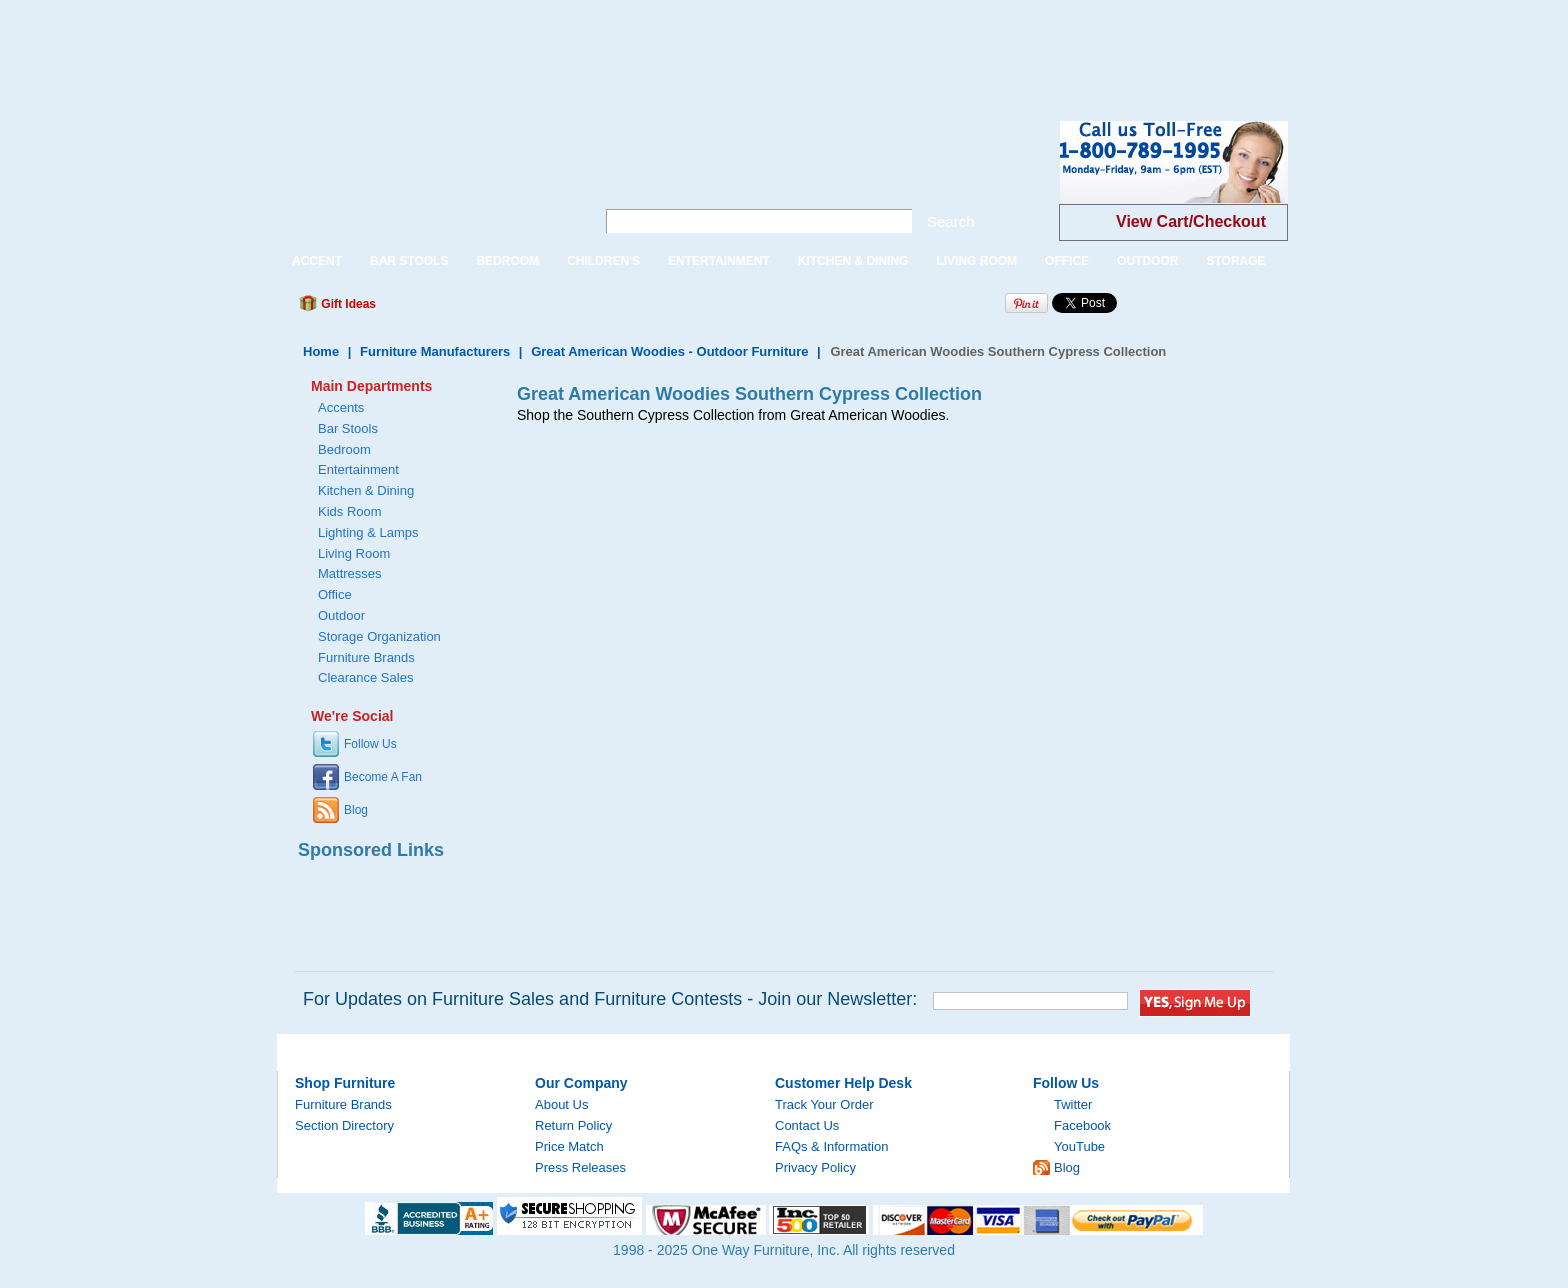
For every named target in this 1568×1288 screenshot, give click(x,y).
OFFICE (1067, 261)
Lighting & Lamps (368, 532)
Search (951, 221)
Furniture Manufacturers (435, 351)
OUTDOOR (1147, 261)
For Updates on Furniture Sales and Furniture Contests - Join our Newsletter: (610, 999)
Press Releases (580, 1167)
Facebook (1082, 1125)
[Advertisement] (364, 45)
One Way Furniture (425, 178)
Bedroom (344, 449)
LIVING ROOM (976, 261)
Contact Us (807, 1125)
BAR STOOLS (409, 261)
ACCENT (317, 261)
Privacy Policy (815, 1167)
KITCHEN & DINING (853, 261)
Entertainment (358, 469)
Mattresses (350, 573)
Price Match (569, 1146)
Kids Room (350, 511)
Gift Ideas (347, 304)
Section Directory (344, 1125)
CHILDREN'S (603, 261)
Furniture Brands (366, 657)
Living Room (354, 553)
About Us (561, 1104)
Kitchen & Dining (366, 490)
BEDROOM (507, 261)
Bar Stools (348, 428)
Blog (356, 810)
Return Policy (573, 1125)
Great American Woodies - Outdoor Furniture (669, 351)
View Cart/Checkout (1191, 221)
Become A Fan (383, 777)
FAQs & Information (831, 1146)
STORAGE (1235, 261)
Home (321, 351)
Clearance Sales (365, 677)
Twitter (1073, 1104)
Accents (341, 407)
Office (335, 594)
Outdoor (341, 615)
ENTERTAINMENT (719, 261)
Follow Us (370, 744)
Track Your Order (824, 1104)
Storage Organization (379, 636)
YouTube (1079, 1146)
